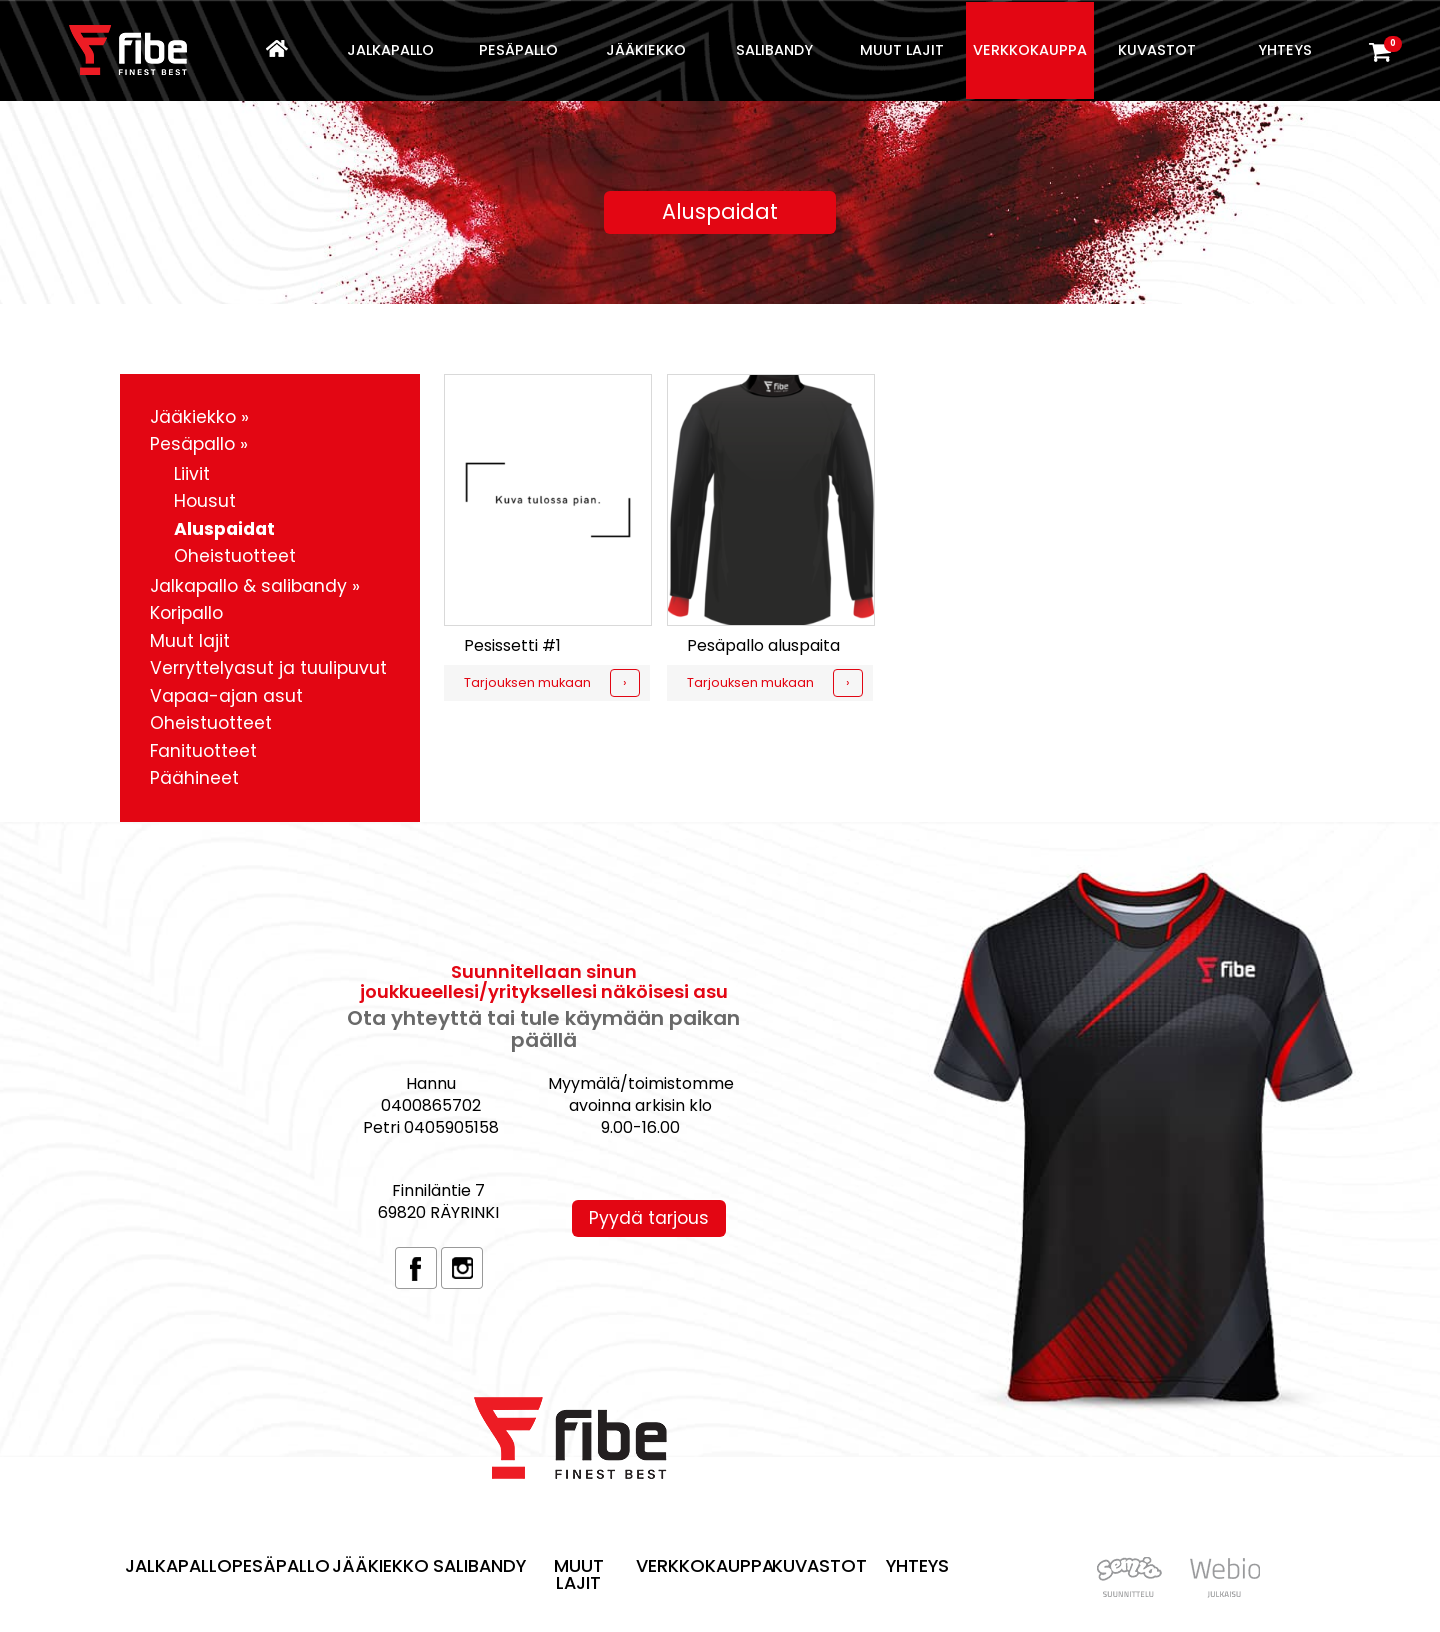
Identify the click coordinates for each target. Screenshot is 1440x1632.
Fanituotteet (203, 751)
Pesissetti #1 (512, 645)
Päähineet (194, 778)
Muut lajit (902, 50)
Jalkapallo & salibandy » (255, 586)
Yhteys (1285, 50)
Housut (205, 501)
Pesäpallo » (199, 444)
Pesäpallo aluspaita (763, 645)
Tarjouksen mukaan (527, 682)
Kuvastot (1157, 50)
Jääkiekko (646, 50)
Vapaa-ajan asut (226, 696)
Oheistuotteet (235, 556)
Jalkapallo (390, 50)
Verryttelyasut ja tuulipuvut (268, 668)
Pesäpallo (518, 50)
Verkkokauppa (1030, 50)
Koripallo (186, 613)
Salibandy (774, 50)
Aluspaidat (224, 529)
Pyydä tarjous (649, 1218)
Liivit (192, 474)
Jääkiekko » (199, 417)
